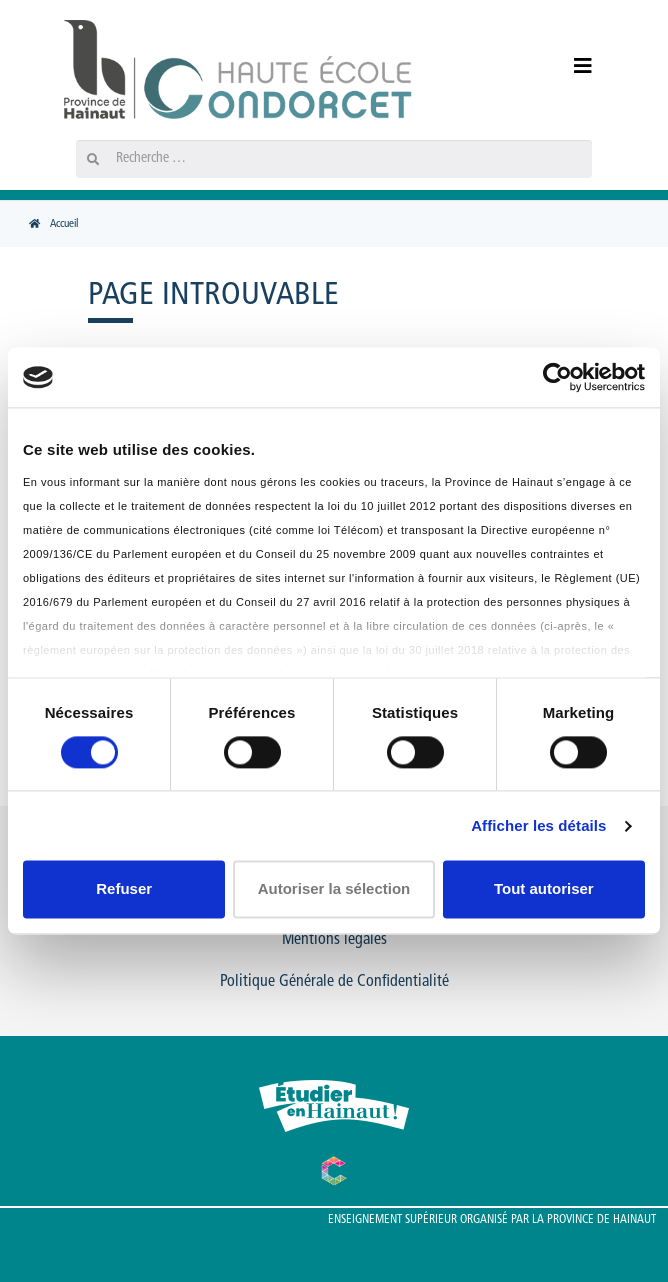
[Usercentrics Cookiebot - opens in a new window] (557, 377)
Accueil (64, 224)
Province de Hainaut (601, 1220)
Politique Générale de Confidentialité (334, 982)
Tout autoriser (544, 889)
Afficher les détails (538, 825)
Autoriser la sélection (334, 889)
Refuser (124, 889)
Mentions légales (334, 940)
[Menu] (573, 67)
